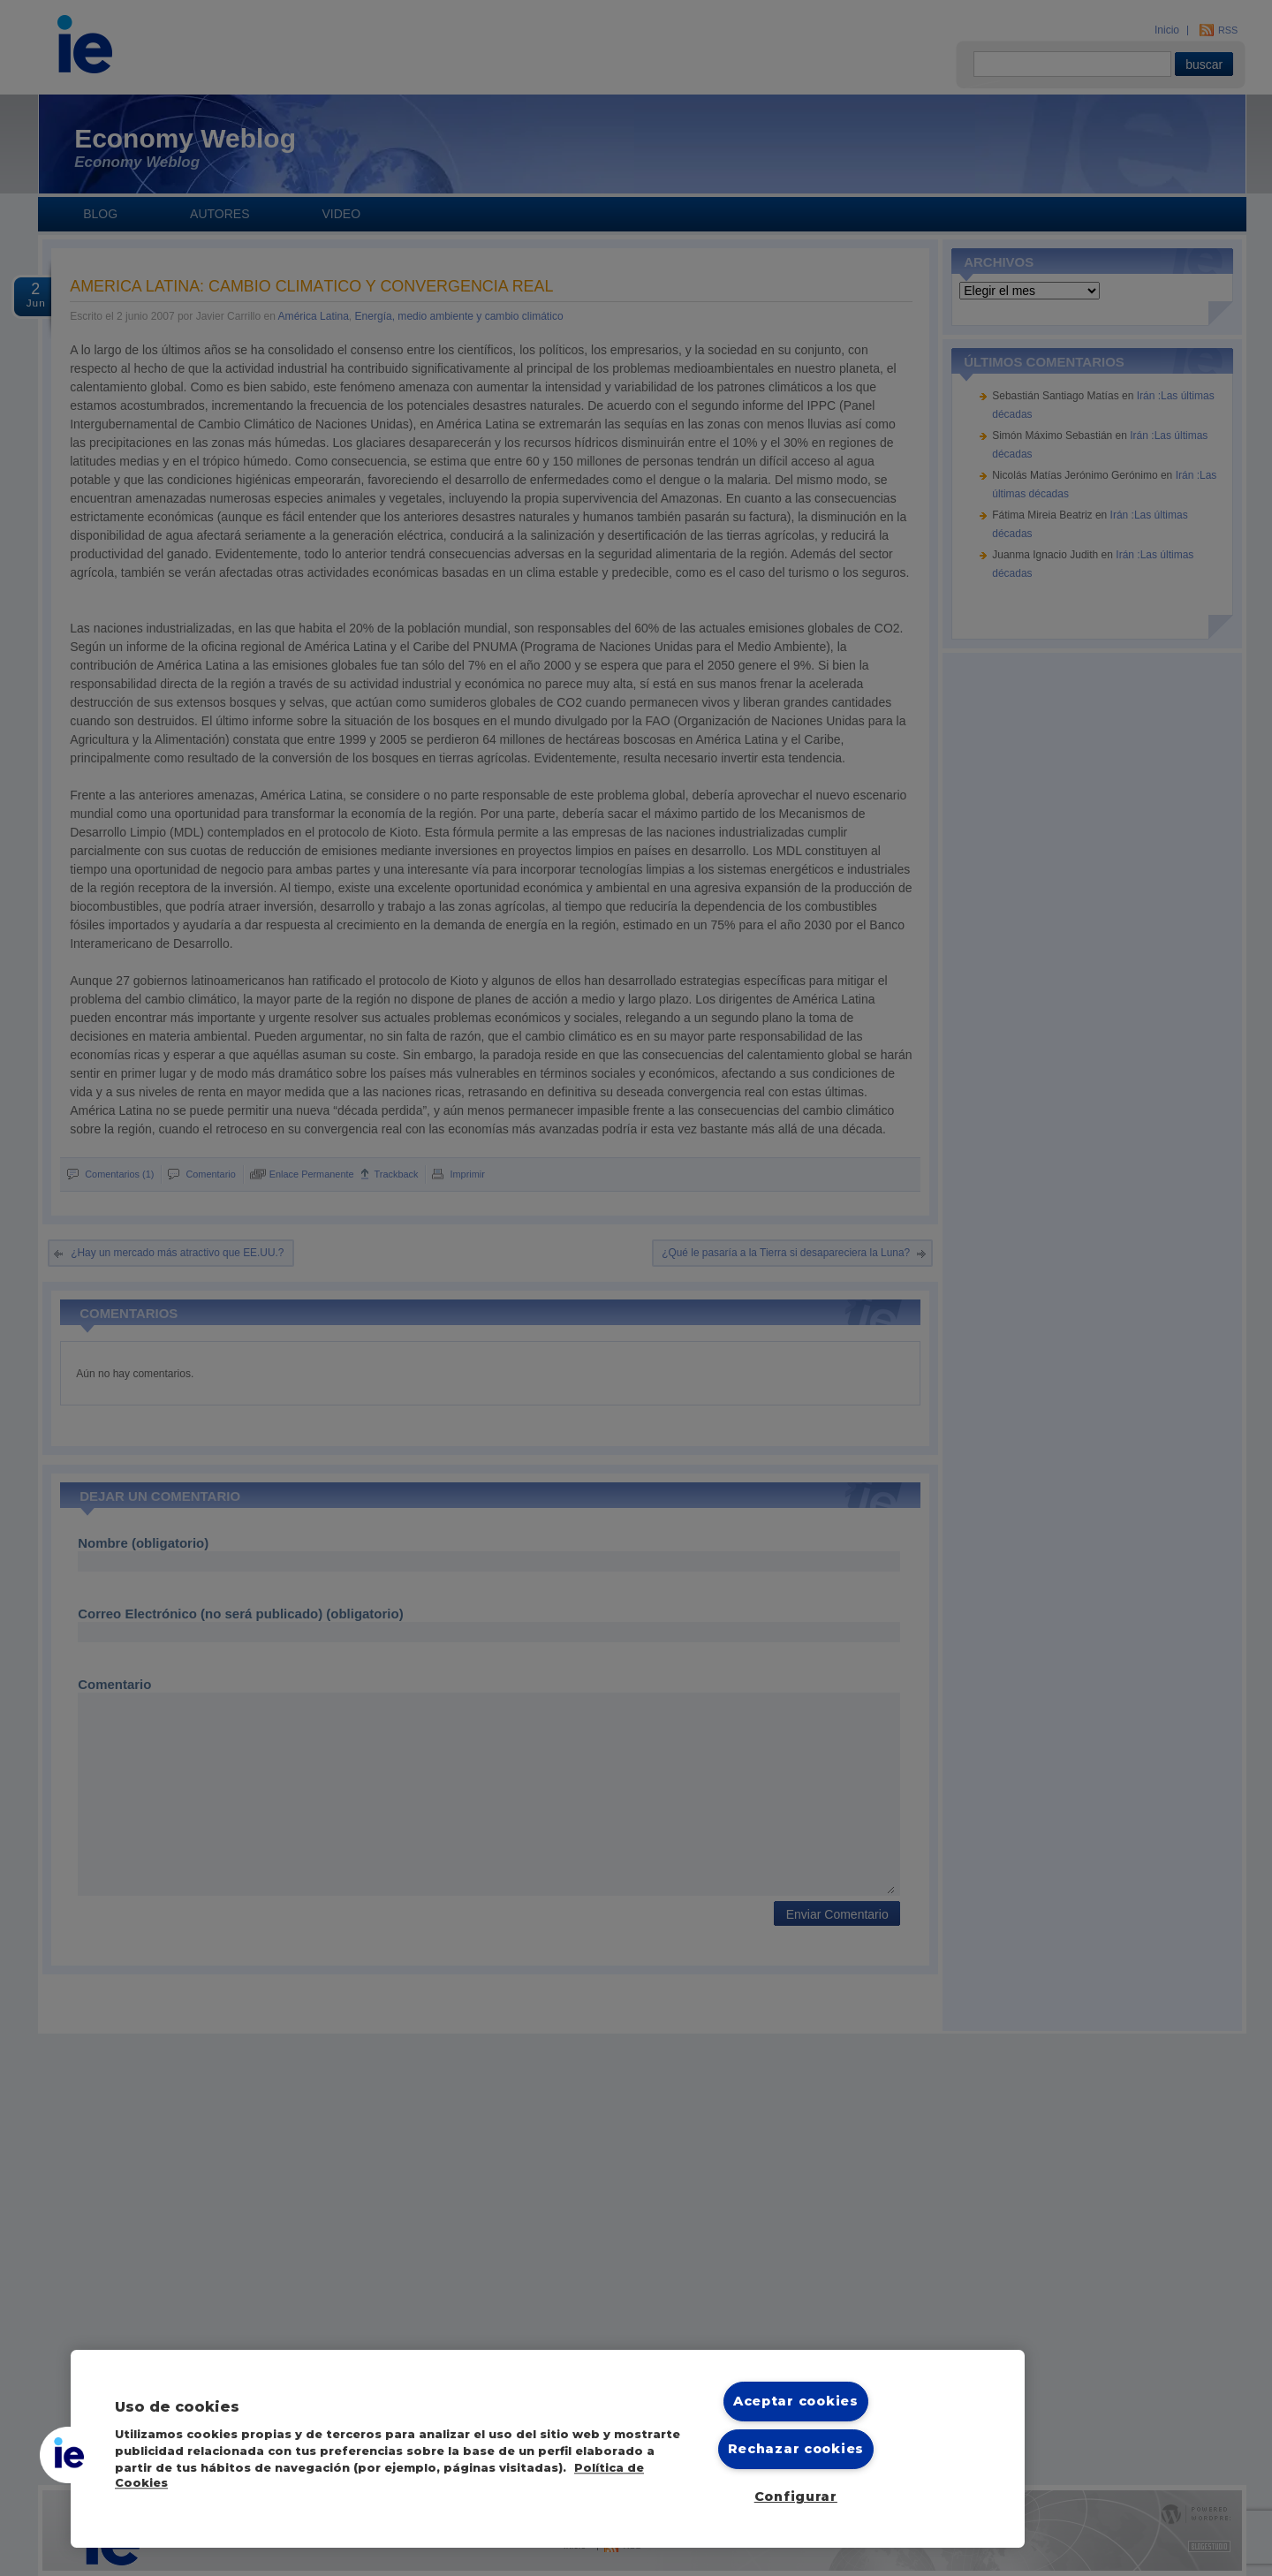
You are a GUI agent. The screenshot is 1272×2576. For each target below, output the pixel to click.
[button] (68, 2455)
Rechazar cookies (796, 2449)
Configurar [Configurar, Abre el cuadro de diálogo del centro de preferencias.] (795, 2496)
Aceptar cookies (796, 2401)
